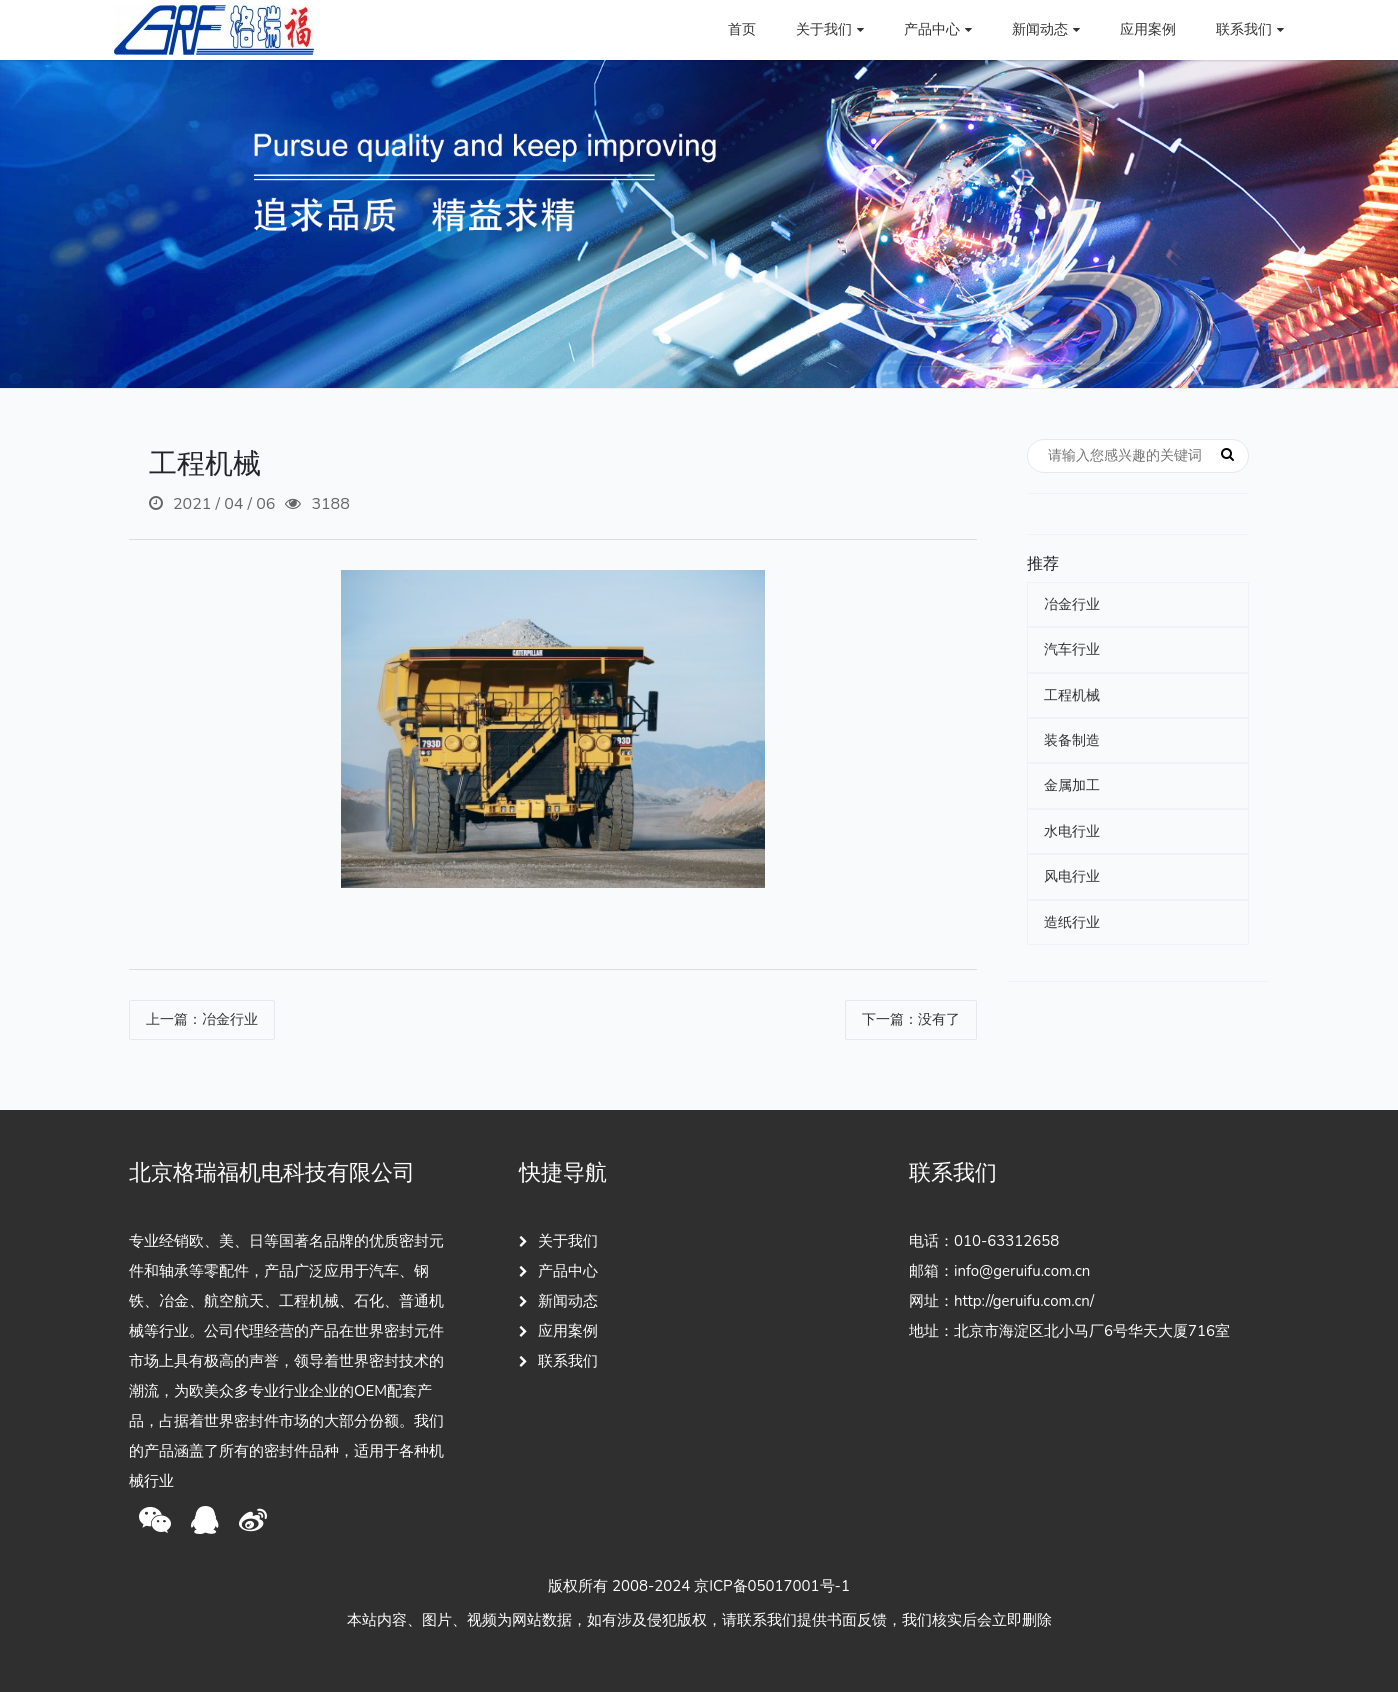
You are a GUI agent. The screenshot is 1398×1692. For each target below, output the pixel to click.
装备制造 (1072, 740)
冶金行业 (1072, 604)
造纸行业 (1072, 922)
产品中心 (558, 1271)
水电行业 (1072, 831)
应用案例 (1148, 29)
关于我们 (558, 1241)
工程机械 (1072, 695)
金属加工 (1072, 785)
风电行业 (1072, 876)
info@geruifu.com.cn (1022, 1271)
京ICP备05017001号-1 (772, 1586)
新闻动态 (558, 1301)
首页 (742, 29)
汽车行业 (1072, 649)
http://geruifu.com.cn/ (1024, 1301)
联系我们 (558, 1361)
